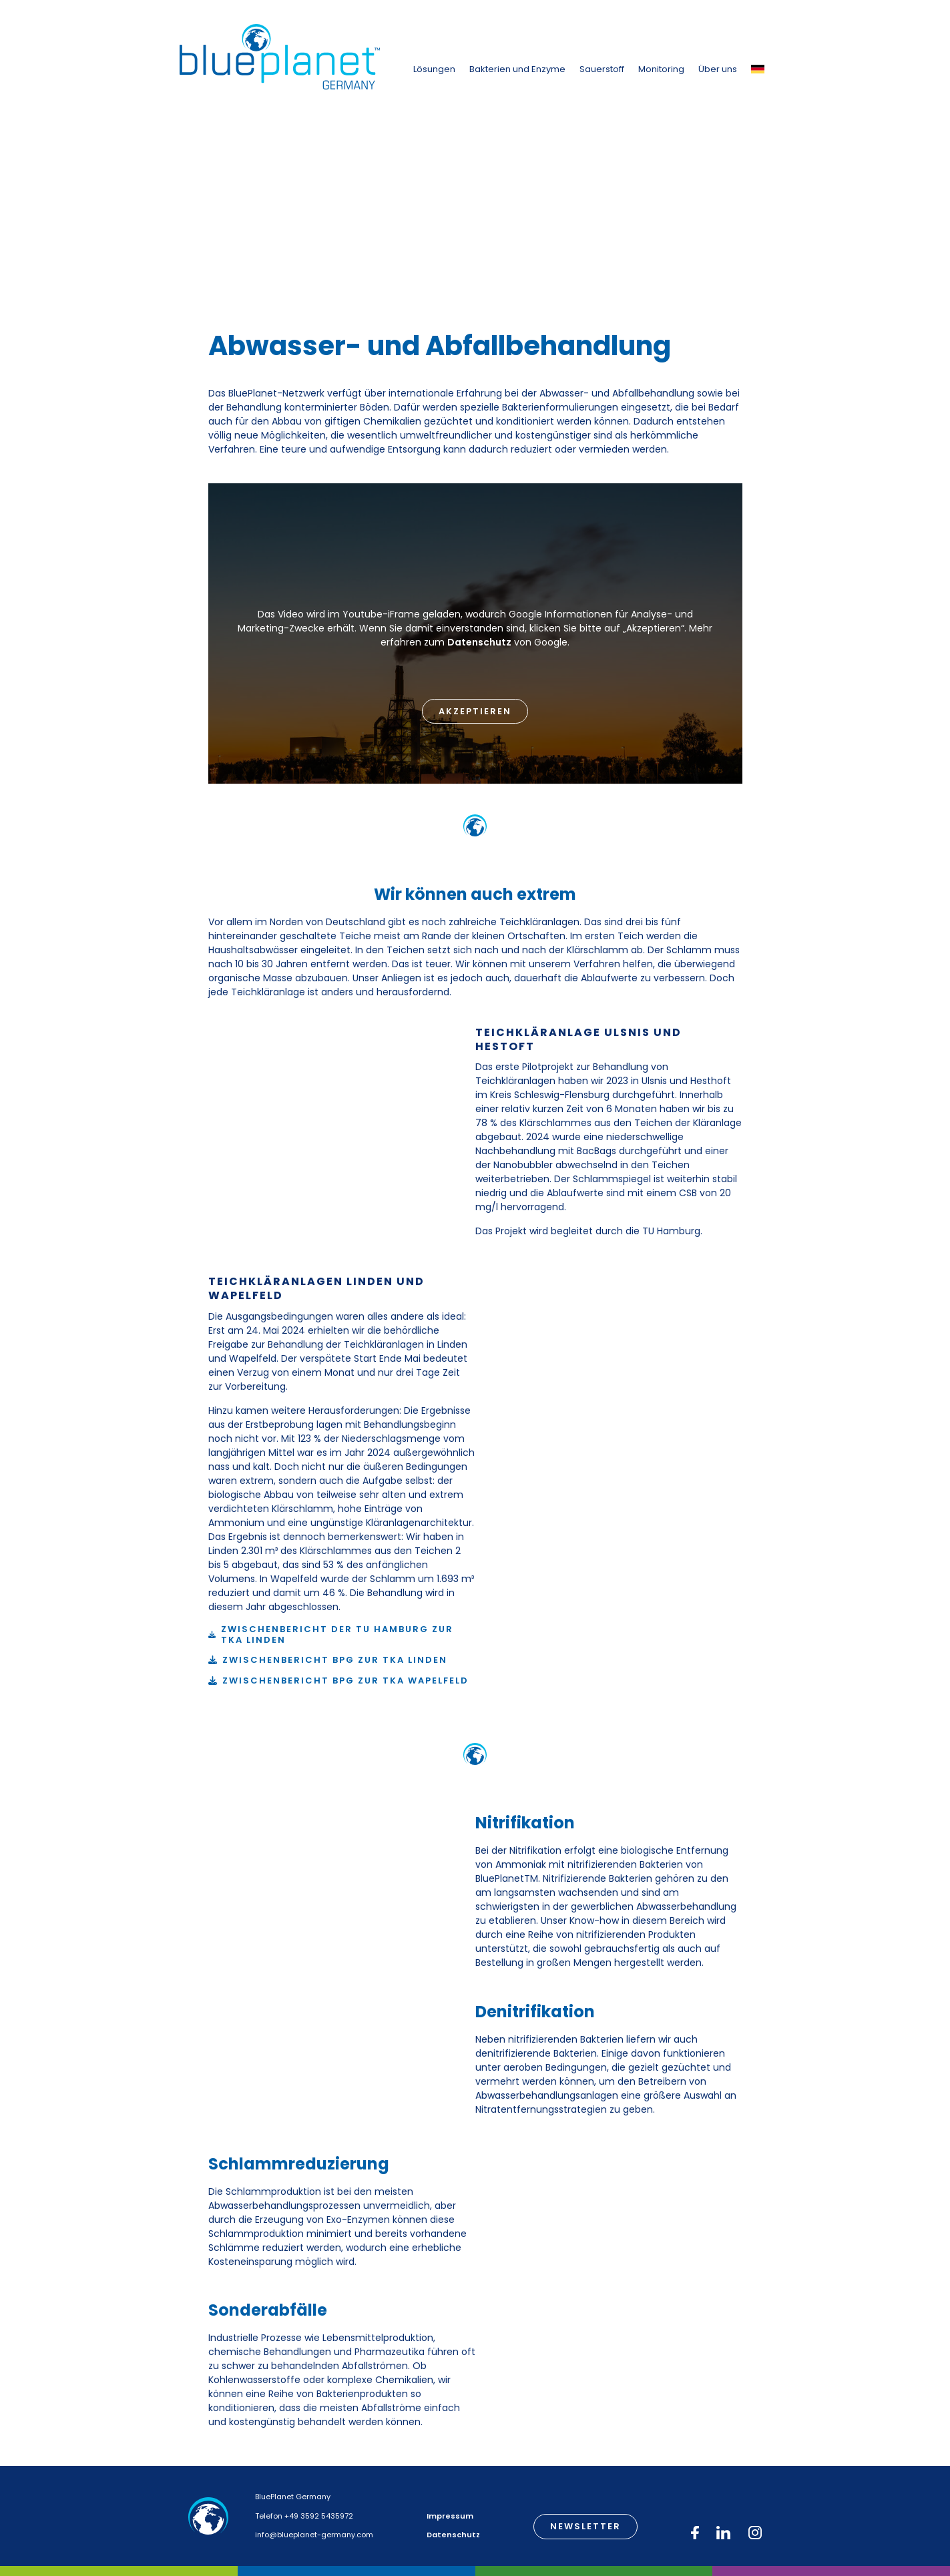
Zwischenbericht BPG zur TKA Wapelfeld (345, 1681)
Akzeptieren (475, 710)
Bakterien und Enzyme (517, 69)
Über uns (717, 69)
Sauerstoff (601, 69)
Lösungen (434, 69)
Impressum (450, 2516)
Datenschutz (479, 642)
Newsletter (585, 2526)
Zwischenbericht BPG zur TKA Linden (334, 1660)
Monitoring (661, 69)
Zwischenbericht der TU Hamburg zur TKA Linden (337, 1634)
